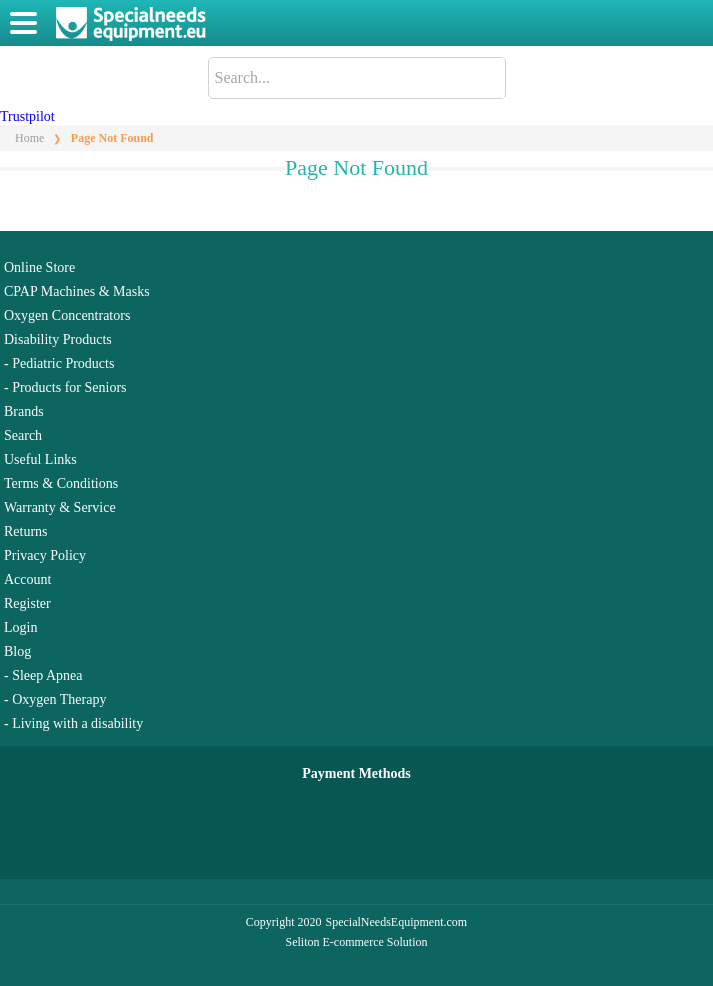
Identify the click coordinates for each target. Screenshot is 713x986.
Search (23, 435)
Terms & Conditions (61, 483)
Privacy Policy (45, 555)
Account (27, 579)
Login (20, 627)
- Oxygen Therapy (55, 699)
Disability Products (58, 339)
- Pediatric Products (59, 363)
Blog (17, 651)
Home (29, 138)
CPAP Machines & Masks (77, 291)
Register (27, 603)
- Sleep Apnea (43, 675)
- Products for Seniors (65, 387)
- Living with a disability (73, 723)
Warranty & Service (60, 507)
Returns (26, 531)
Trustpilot (27, 116)
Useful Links (40, 459)
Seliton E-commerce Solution (357, 942)
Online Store (39, 267)
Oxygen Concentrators (67, 315)
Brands (24, 411)
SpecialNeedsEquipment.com (397, 922)
